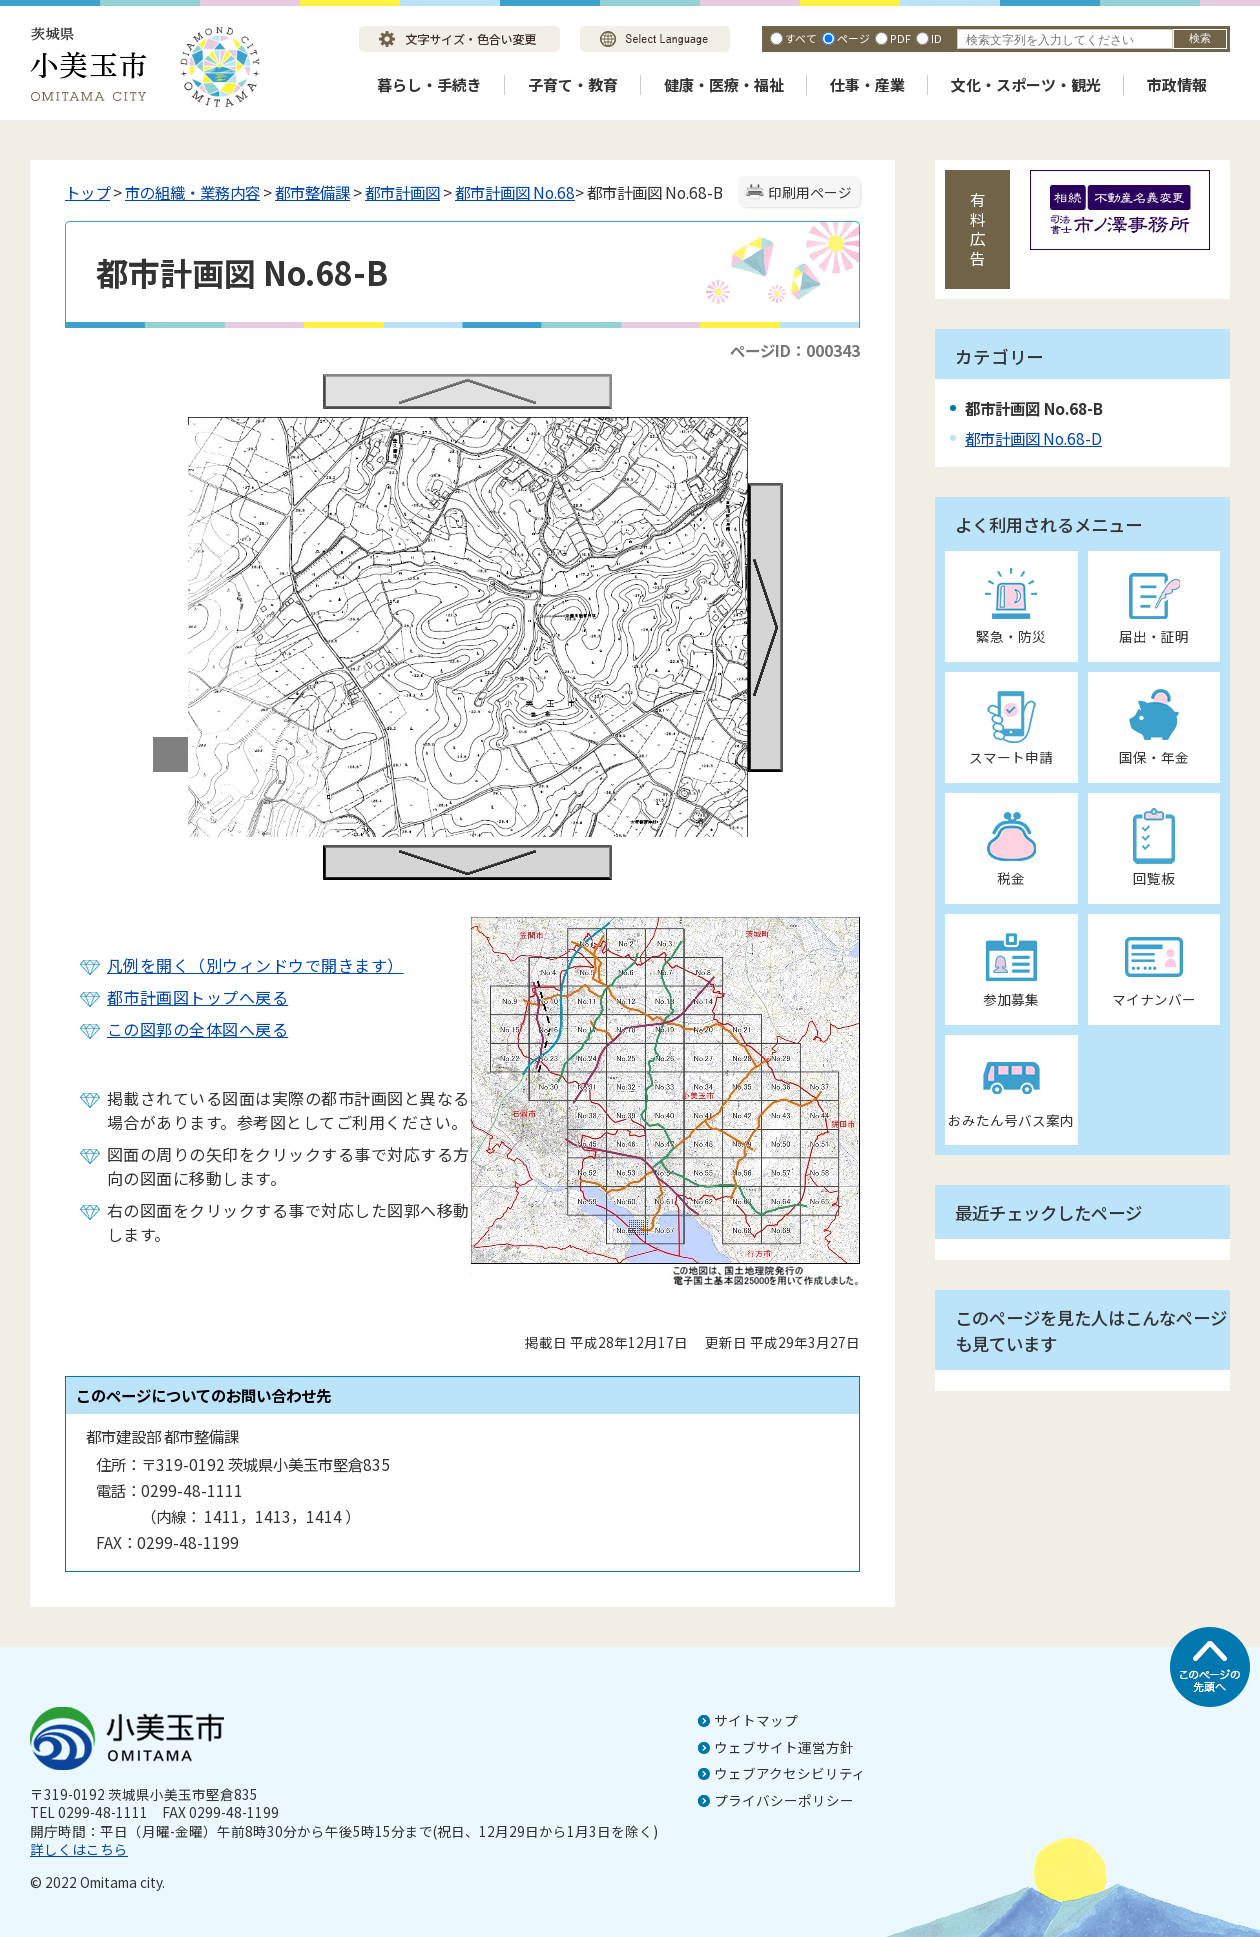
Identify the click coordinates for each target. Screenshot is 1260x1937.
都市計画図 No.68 (515, 192)
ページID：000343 (795, 350)
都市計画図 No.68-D (1033, 438)
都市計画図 (402, 192)
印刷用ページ (810, 192)
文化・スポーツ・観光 (1026, 84)
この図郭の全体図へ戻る (197, 1029)
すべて (801, 38)
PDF (900, 38)
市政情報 (1177, 84)
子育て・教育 (573, 84)
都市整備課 (312, 192)
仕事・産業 (867, 84)
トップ (87, 192)
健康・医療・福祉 (724, 84)
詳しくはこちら (79, 1849)
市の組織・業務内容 (192, 192)
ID (936, 38)
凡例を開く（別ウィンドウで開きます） (255, 965)
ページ (853, 38)
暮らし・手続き (429, 84)
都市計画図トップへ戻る (197, 997)
